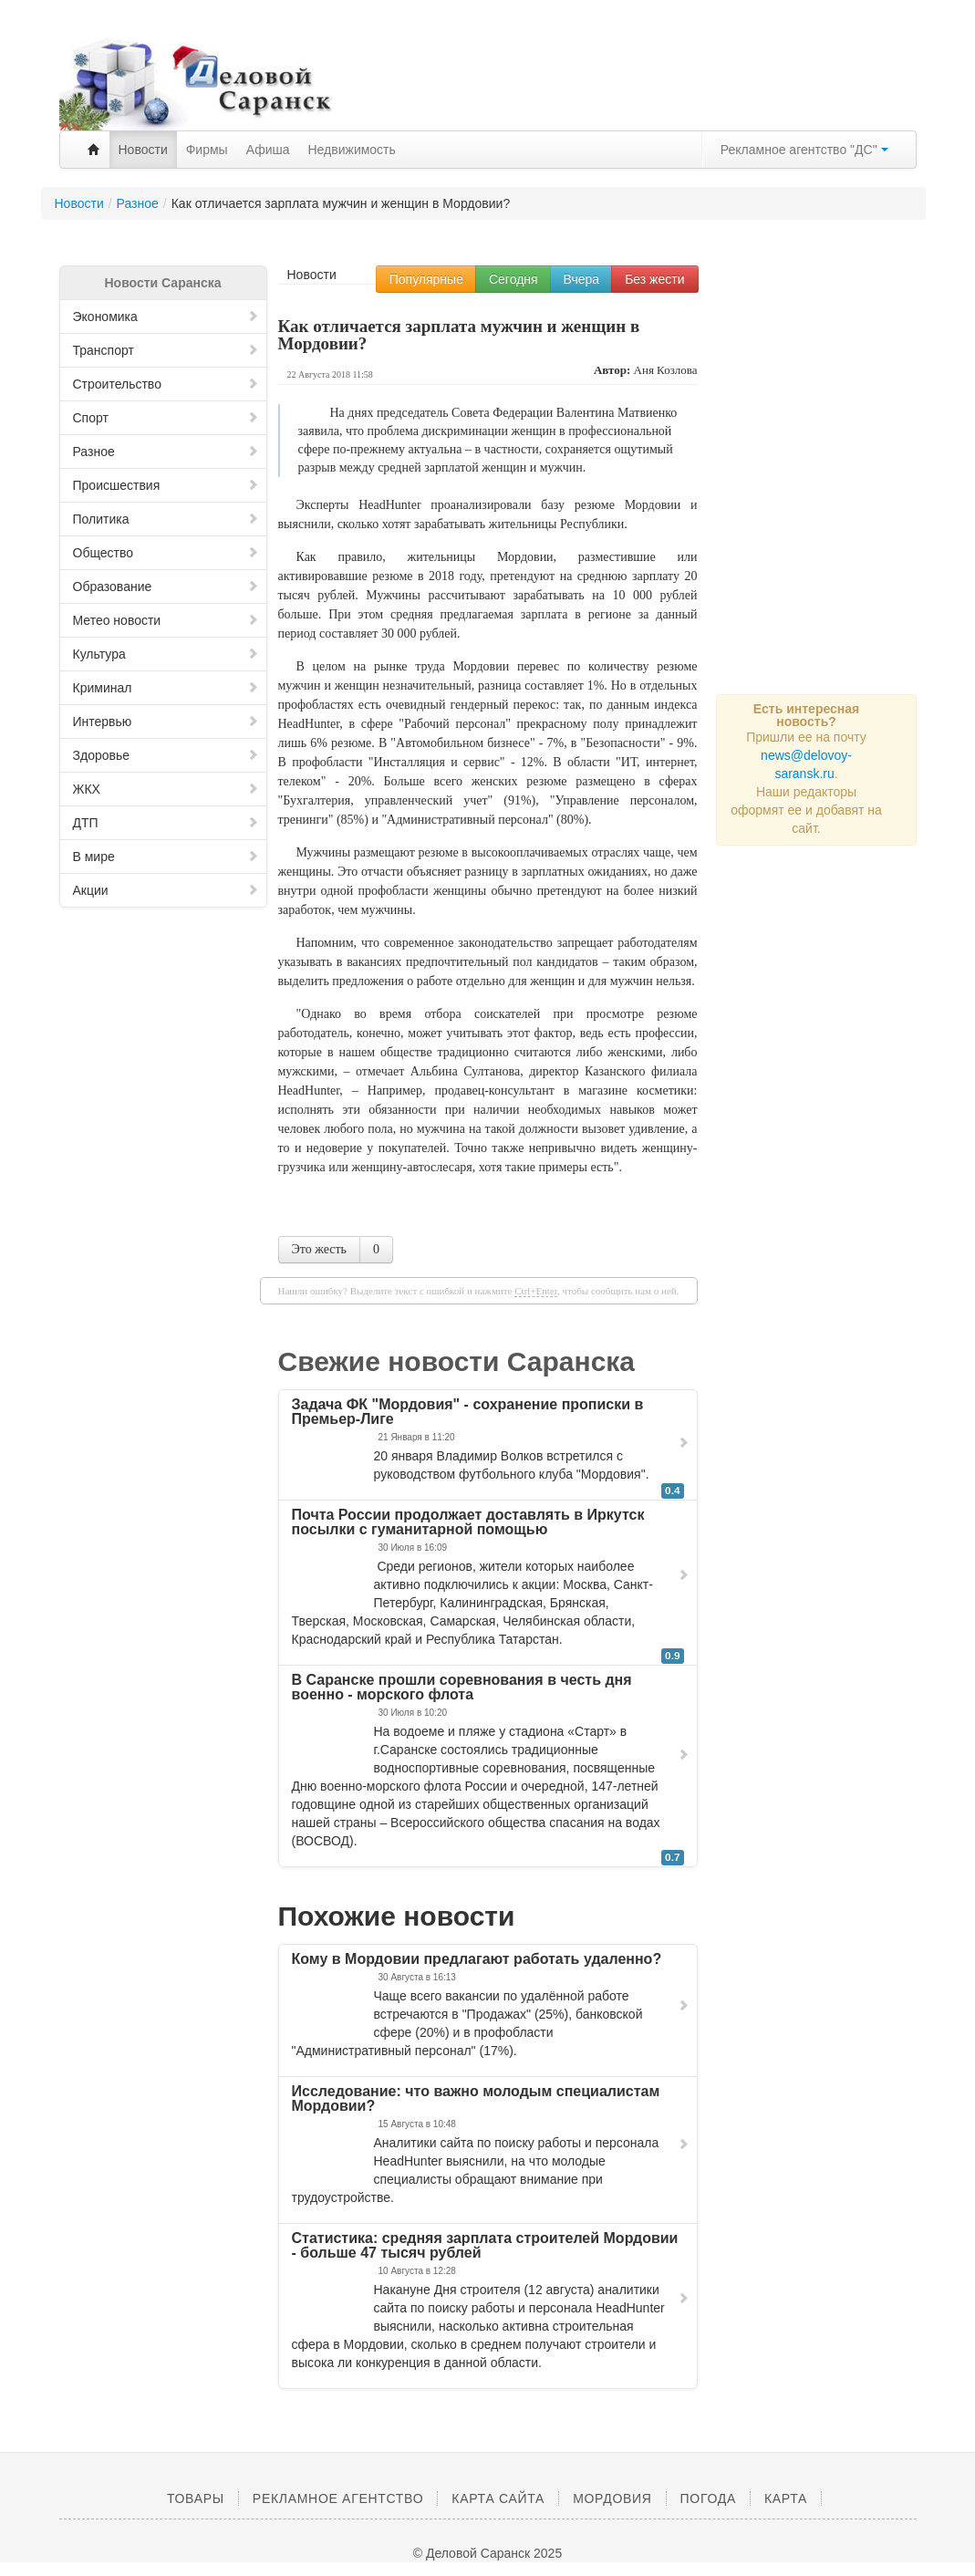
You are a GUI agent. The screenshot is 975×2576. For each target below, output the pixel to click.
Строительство (166, 384)
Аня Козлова (666, 370)
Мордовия (612, 2498)
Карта (785, 2498)
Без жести (654, 279)
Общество (166, 552)
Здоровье (166, 755)
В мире (166, 856)
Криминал (166, 687)
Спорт (166, 417)
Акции (166, 890)
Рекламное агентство (338, 2498)
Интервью (166, 721)
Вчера (582, 279)
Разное (166, 451)
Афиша (268, 149)
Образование (166, 586)
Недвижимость (352, 149)
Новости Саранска (162, 282)
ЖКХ (166, 789)
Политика (166, 519)
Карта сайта (498, 2498)
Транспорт (166, 350)
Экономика (166, 316)
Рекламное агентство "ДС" (804, 149)
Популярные (426, 279)
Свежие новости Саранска (457, 1361)
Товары (195, 2498)
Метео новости (166, 620)
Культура (166, 654)
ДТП (166, 822)
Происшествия (166, 485)
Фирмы (207, 149)
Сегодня (513, 279)
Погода (708, 2498)
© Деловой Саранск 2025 (487, 2553)
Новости (143, 149)
